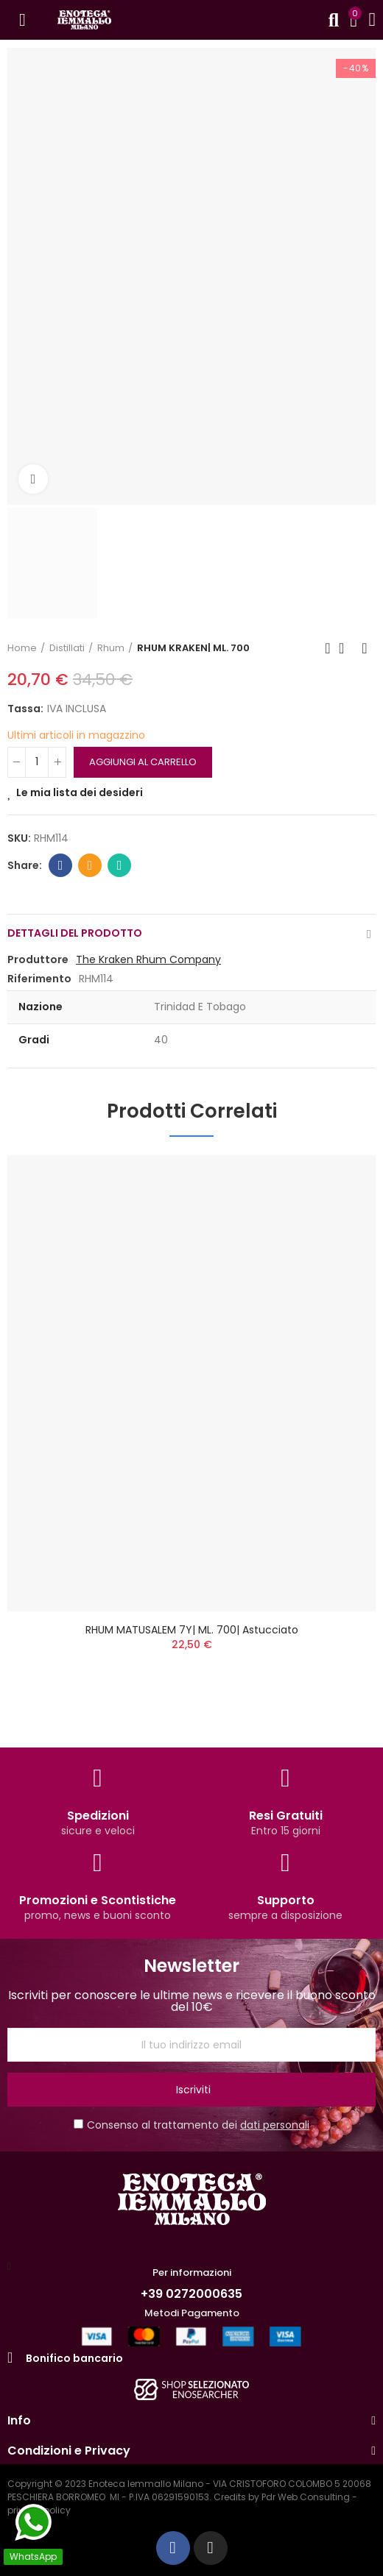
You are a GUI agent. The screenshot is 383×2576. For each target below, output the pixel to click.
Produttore (37, 959)
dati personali (274, 2125)
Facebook (60, 865)
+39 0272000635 (191, 2293)
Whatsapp (119, 865)
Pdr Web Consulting (305, 2497)
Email (90, 865)
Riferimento (39, 978)
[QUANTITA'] (36, 762)
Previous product (328, 648)
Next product (365, 648)
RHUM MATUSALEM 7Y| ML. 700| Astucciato (191, 1629)
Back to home (346, 648)
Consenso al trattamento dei (191, 2125)
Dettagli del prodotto (74, 933)
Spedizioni (98, 1815)
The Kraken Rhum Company (148, 959)
